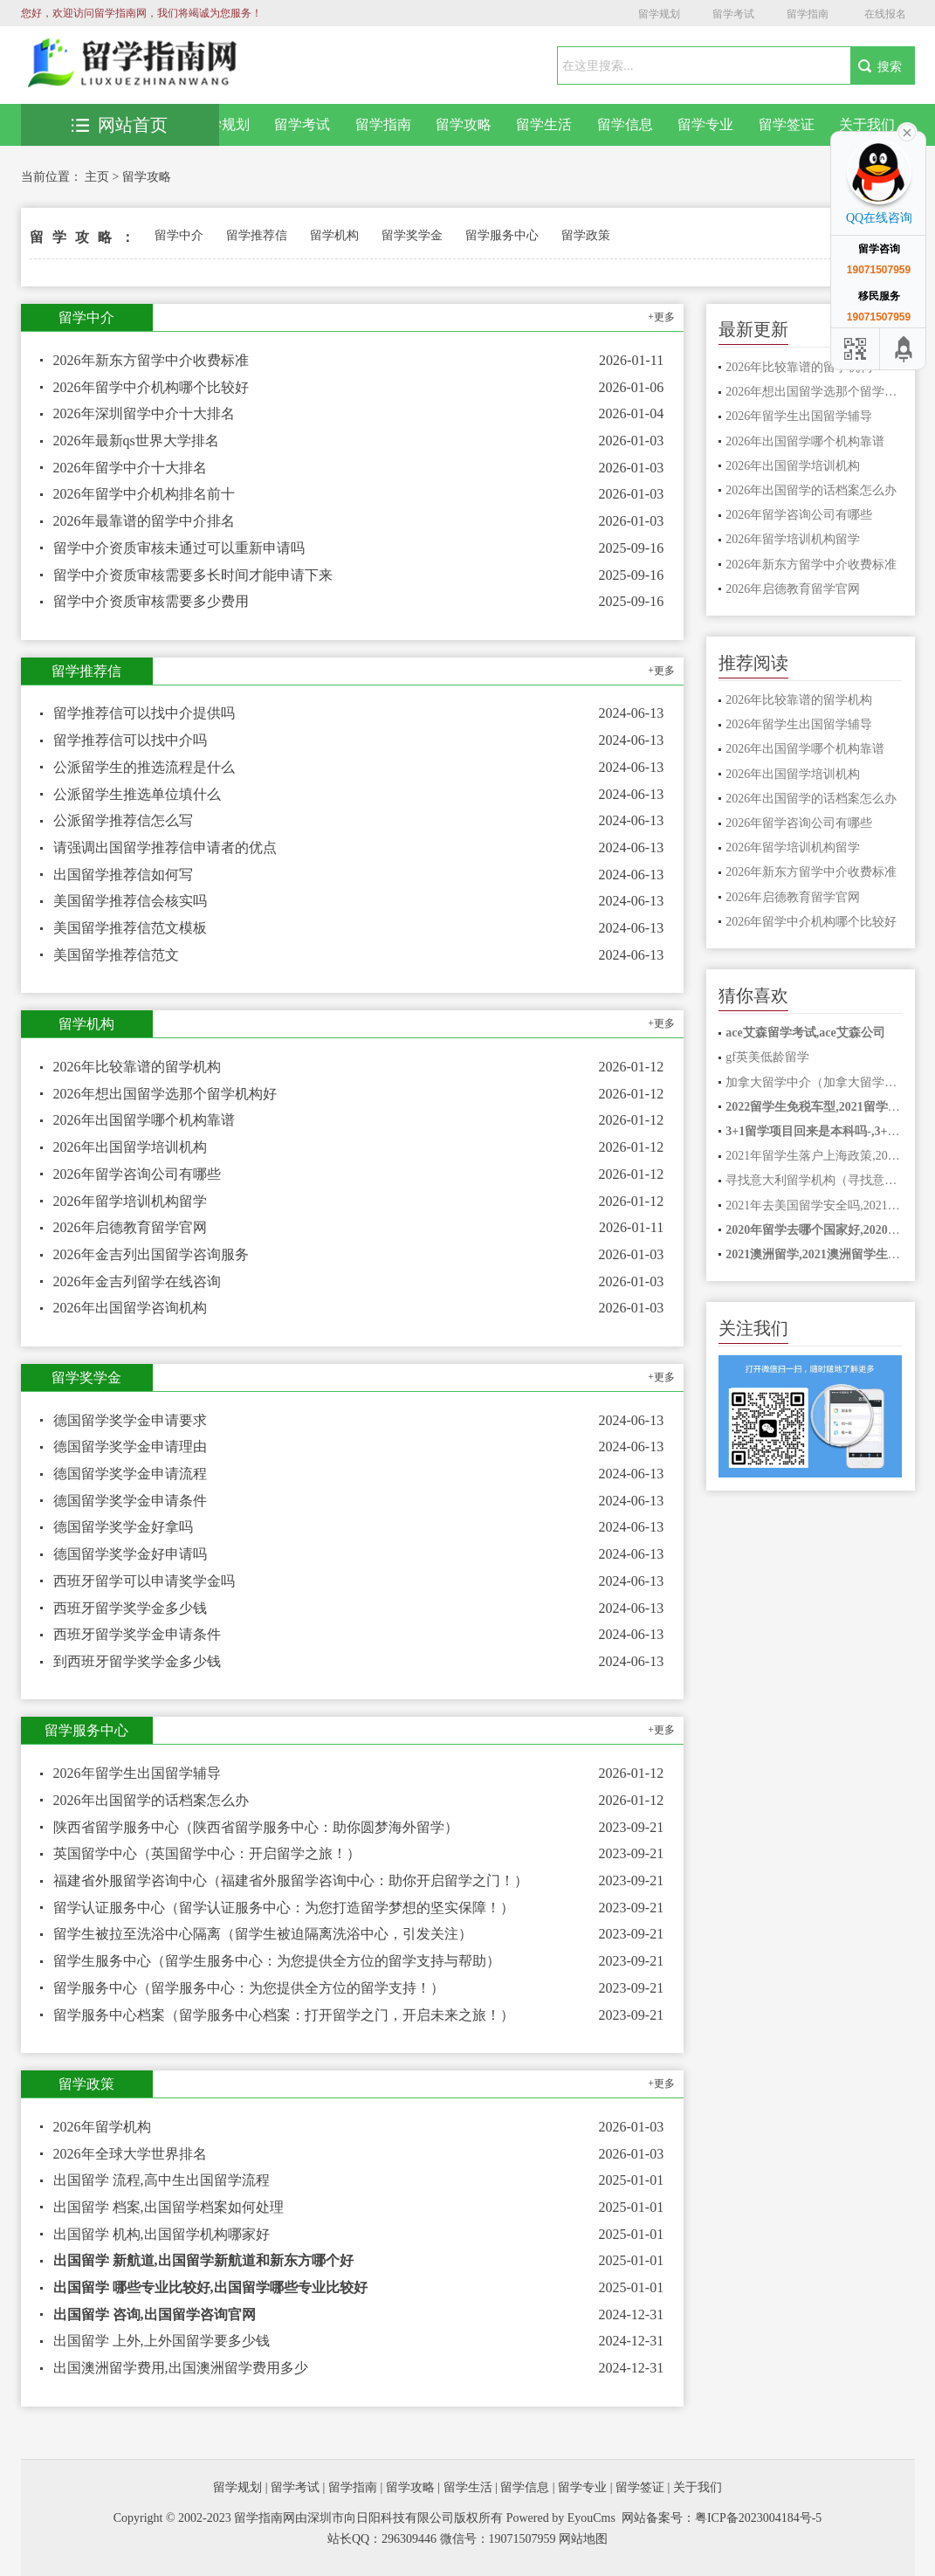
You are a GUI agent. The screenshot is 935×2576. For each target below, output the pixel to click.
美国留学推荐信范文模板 (130, 927)
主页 (97, 176)
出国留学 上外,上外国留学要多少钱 (161, 2340)
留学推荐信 (256, 235)
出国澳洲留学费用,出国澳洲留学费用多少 (180, 2367)
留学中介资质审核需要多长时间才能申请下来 (193, 575)
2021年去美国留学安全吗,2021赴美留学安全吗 (813, 1205)
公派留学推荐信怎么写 (123, 820)
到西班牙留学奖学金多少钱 (137, 1661)
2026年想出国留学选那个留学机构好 (165, 1093)
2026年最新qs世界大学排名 (136, 440)
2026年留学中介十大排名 (130, 467)
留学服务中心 (502, 235)
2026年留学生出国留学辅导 (137, 1773)
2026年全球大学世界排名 (130, 2153)
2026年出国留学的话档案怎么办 (151, 1800)
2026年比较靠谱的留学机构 (137, 1066)
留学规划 (659, 14)
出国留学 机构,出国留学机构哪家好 (161, 2234)
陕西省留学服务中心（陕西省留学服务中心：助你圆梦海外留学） (255, 1827)
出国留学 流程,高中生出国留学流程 (161, 2180)
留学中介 (179, 235)
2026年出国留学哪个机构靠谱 (144, 1119)
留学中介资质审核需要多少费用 (151, 601)
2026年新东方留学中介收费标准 (151, 360)
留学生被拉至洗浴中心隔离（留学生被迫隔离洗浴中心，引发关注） (262, 1933)
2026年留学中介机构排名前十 (144, 493)
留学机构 (334, 235)
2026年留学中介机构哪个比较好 (151, 387)
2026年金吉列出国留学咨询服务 (151, 1254)
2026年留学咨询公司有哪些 (137, 1174)
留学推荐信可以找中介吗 (130, 740)
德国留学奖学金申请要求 (130, 1420)
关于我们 (867, 124)
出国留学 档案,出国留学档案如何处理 (168, 2207)
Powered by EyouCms (559, 2517)
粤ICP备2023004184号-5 (758, 2517)
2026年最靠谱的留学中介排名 (144, 520)
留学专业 (705, 124)
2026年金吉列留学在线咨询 (137, 1281)
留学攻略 (464, 124)
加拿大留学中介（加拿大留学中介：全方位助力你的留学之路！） (813, 1082)
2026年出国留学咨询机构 (130, 1307)
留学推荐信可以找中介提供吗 (144, 713)
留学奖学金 (412, 235)
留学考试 (733, 14)
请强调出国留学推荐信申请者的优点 (165, 847)
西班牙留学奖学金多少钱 (130, 1608)
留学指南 (807, 14)
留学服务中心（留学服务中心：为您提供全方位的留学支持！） (248, 1987)
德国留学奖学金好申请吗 (130, 1553)
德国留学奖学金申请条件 (130, 1500)
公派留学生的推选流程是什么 (144, 767)
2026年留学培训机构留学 (130, 1201)
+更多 (661, 317)
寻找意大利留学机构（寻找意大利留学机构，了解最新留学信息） (813, 1180)
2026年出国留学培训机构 (130, 1147)
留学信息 (625, 124)
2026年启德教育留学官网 (130, 1227)
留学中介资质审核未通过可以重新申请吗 (179, 548)
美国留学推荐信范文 (116, 954)
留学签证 (787, 124)
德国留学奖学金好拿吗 (123, 1526)
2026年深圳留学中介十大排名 (144, 413)
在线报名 (885, 14)
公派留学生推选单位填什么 (137, 794)
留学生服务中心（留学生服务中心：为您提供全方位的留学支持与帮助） (276, 1960)
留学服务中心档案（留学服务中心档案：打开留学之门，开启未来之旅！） (283, 2015)
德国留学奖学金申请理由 (130, 1446)
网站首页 (120, 124)
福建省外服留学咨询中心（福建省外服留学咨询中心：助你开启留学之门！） (290, 1880)
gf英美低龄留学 (767, 1057)
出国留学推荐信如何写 (123, 874)
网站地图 (583, 2538)
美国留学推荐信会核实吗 (130, 900)
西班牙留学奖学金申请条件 (137, 1634)
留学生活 (544, 124)
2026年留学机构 (102, 2126)
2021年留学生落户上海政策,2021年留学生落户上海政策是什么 (813, 1155)
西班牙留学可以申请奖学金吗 (144, 1581)
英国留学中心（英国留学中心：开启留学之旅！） (207, 1853)
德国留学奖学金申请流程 (130, 1473)
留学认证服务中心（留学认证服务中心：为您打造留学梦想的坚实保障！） (283, 1907)
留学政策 (585, 235)
